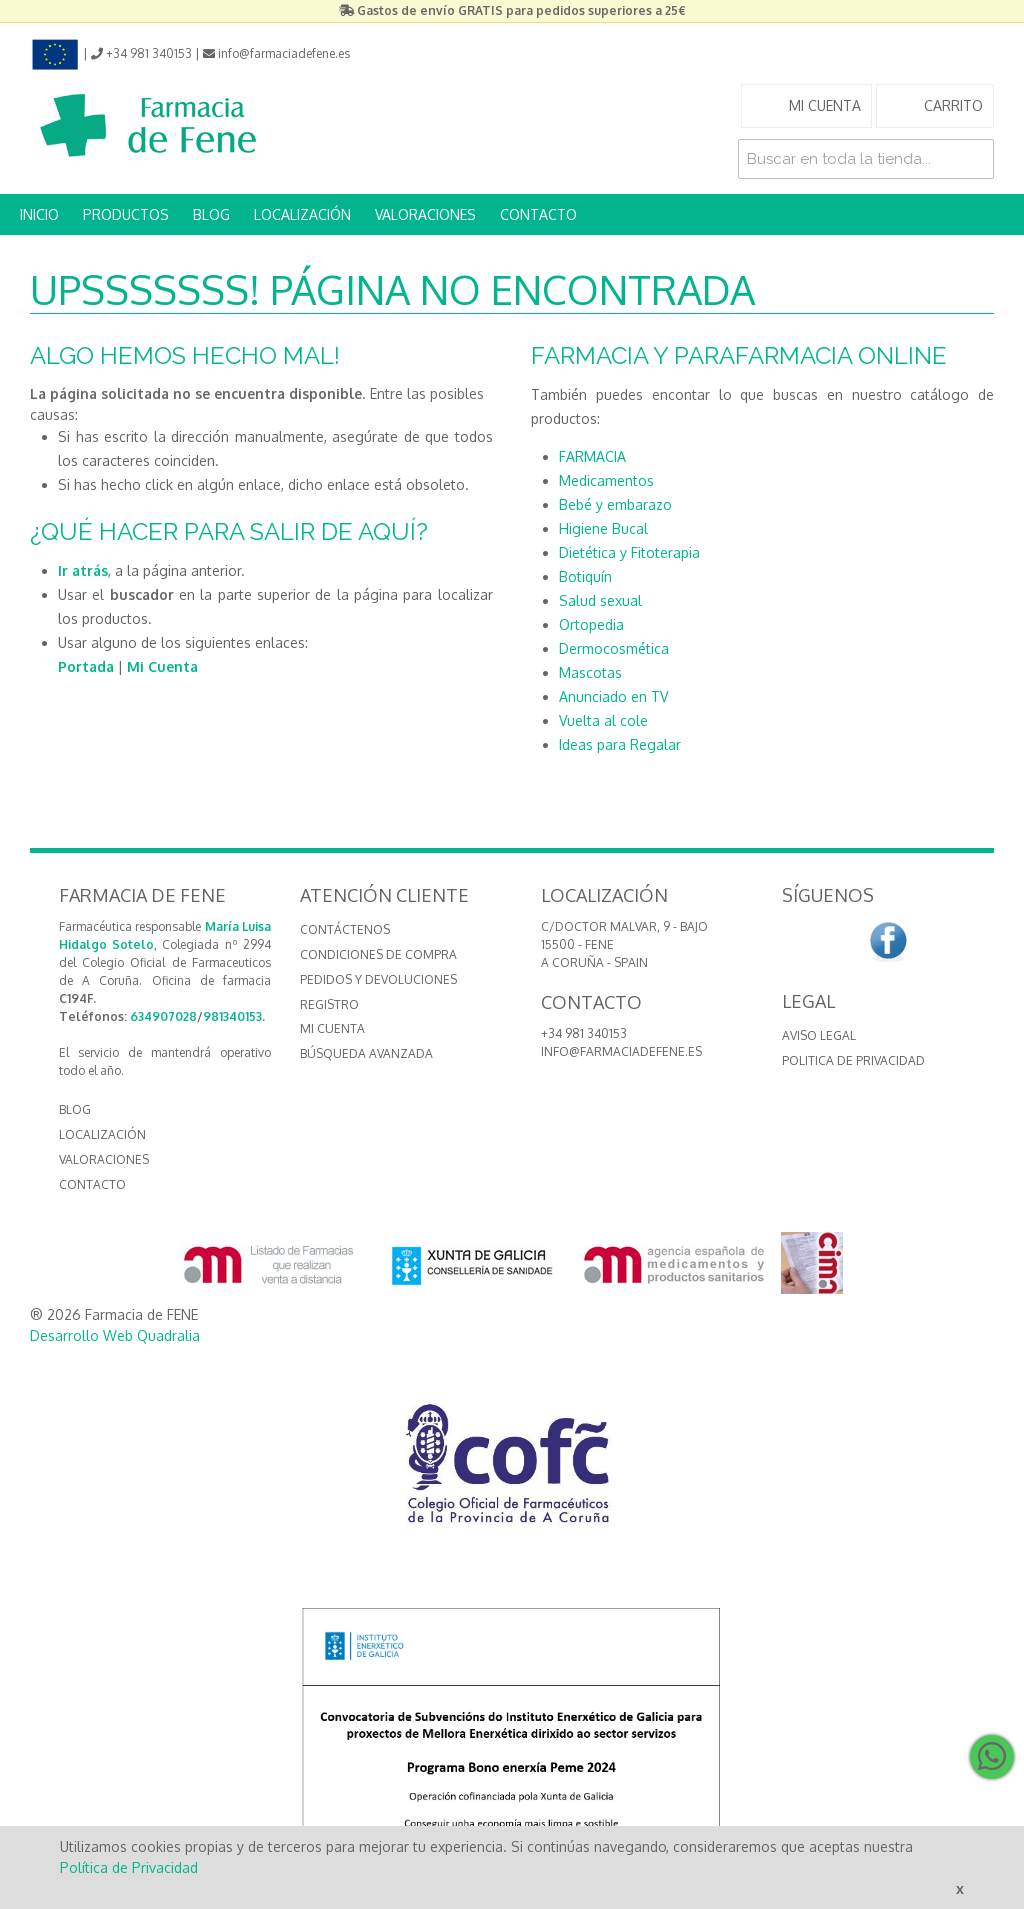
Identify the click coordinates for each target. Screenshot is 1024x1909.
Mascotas (590, 672)
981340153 (232, 1016)
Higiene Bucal (603, 528)
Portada (86, 666)
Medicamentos (606, 480)
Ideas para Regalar (620, 744)
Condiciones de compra (378, 954)
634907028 (163, 1016)
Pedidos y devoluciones (378, 979)
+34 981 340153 (584, 1033)
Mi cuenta (332, 1028)
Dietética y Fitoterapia (629, 552)
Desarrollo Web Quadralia (115, 1335)
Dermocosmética (614, 648)
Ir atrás (83, 570)
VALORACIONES (425, 214)
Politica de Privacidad (853, 1060)
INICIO (39, 214)
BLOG (211, 214)
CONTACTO (538, 214)
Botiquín (585, 576)
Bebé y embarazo (615, 504)
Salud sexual (600, 600)
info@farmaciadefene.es (621, 1051)
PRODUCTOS (126, 214)
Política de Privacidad (129, 1867)
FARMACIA (592, 456)
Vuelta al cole (603, 720)
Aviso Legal (819, 1035)
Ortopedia (591, 624)
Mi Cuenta (162, 666)
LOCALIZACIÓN (302, 214)
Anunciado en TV (613, 696)
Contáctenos (345, 929)
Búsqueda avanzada (366, 1053)
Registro (329, 1004)
